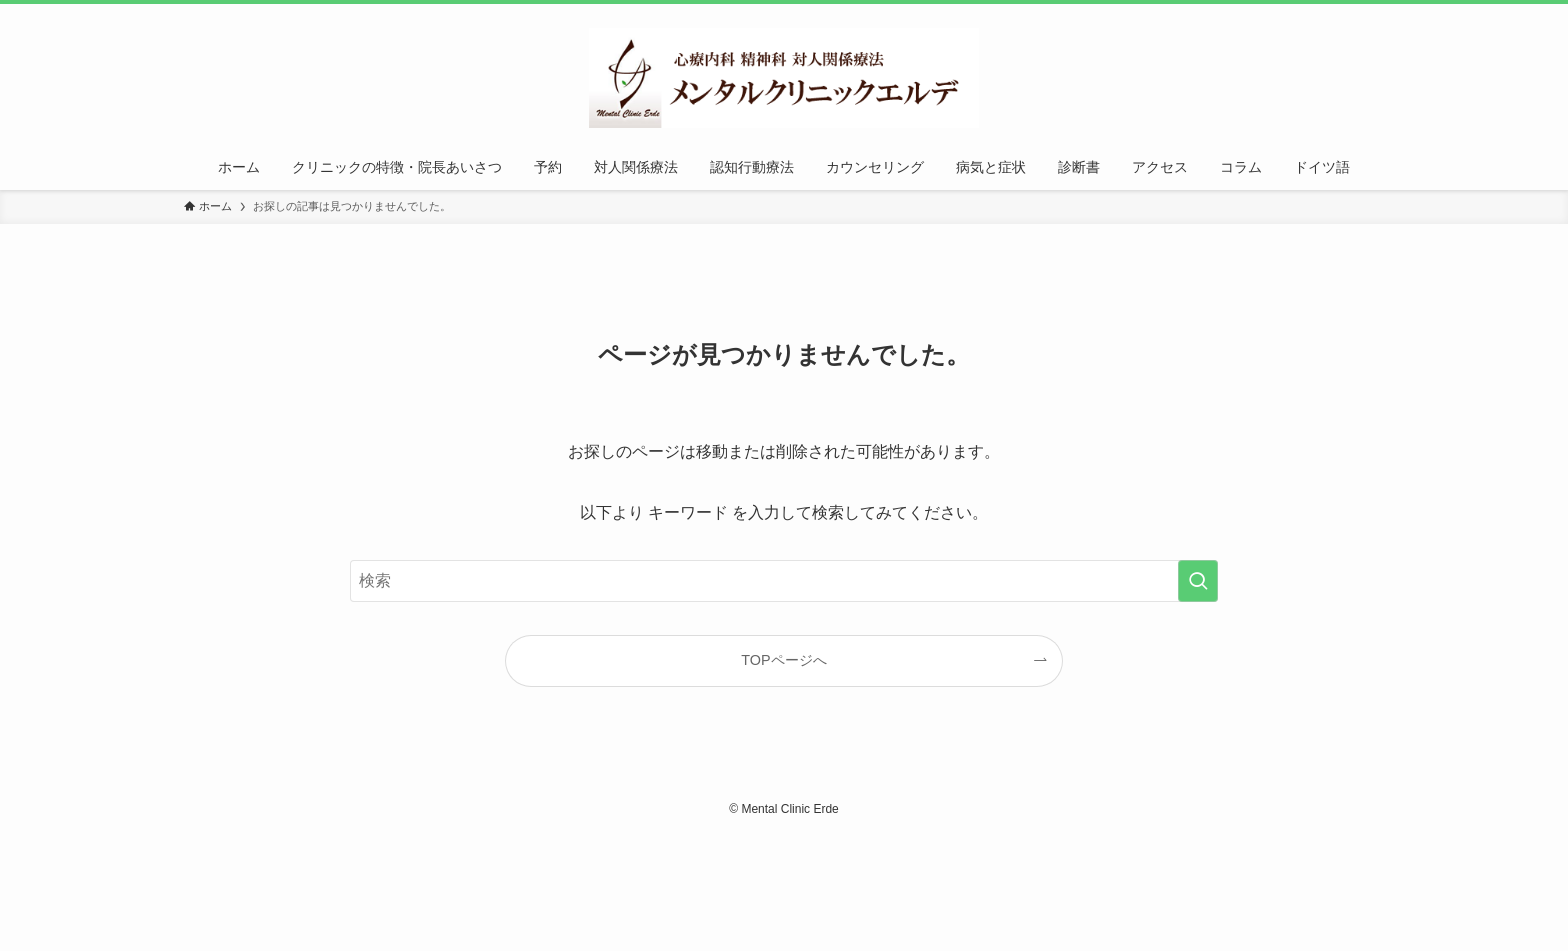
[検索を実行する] (1198, 581)
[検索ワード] (784, 581)
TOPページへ (783, 660)
